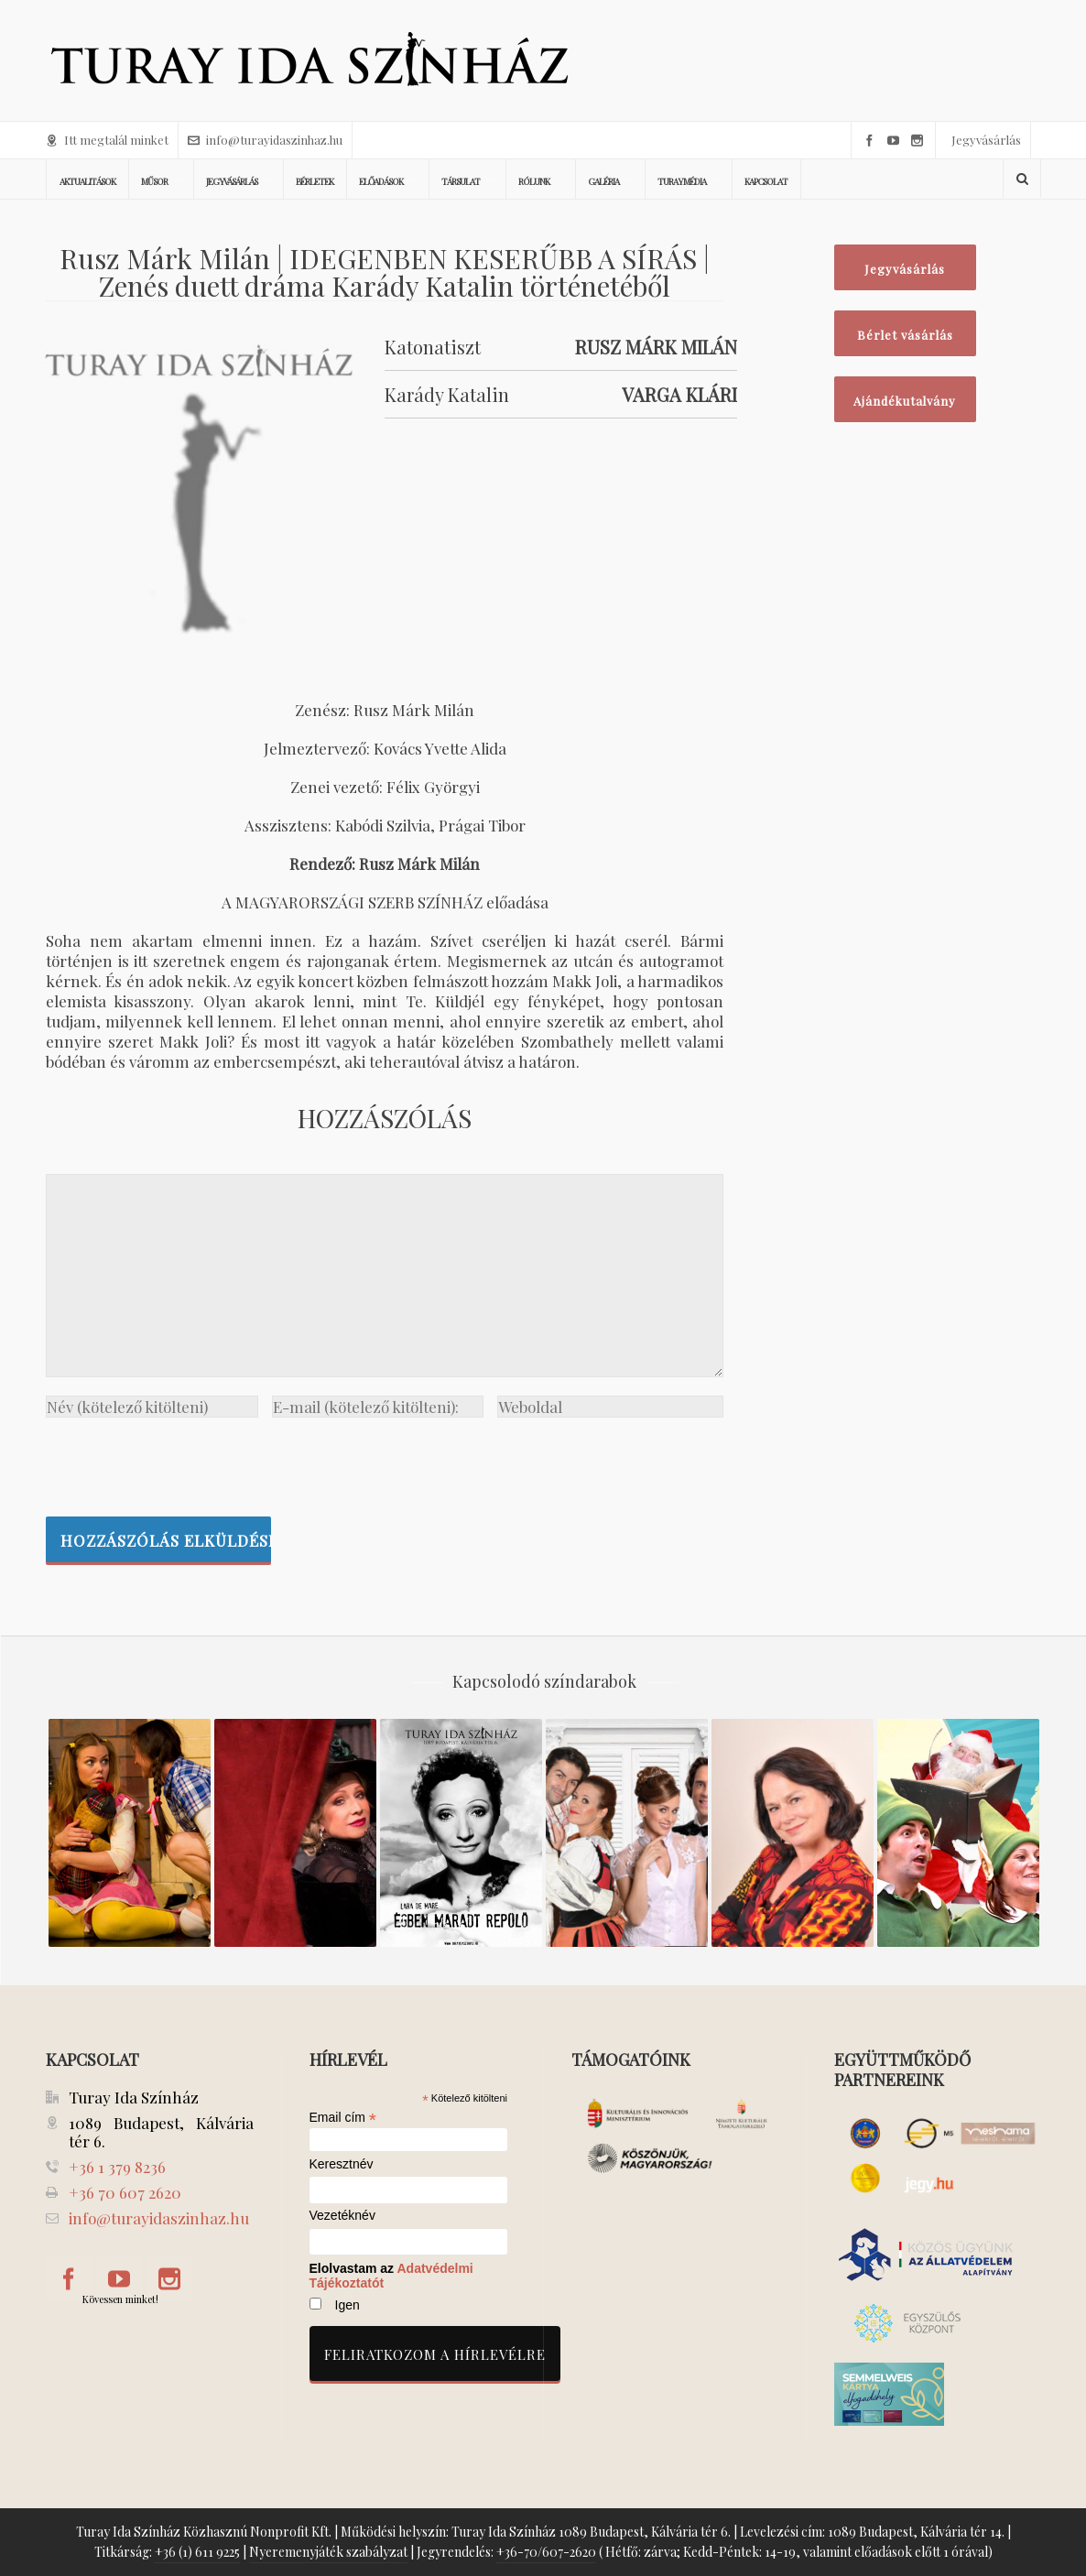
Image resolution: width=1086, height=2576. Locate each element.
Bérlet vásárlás (905, 334)
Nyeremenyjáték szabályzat (328, 2551)
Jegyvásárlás (986, 139)
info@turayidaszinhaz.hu (265, 139)
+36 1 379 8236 (117, 2167)
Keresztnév (342, 2164)
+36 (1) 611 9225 (197, 2551)
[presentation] (185, 1462)
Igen (347, 2305)
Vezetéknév (342, 2216)
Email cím (343, 2117)
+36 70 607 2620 (125, 2192)
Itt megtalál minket (107, 139)
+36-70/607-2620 (546, 2551)
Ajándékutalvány (904, 400)
